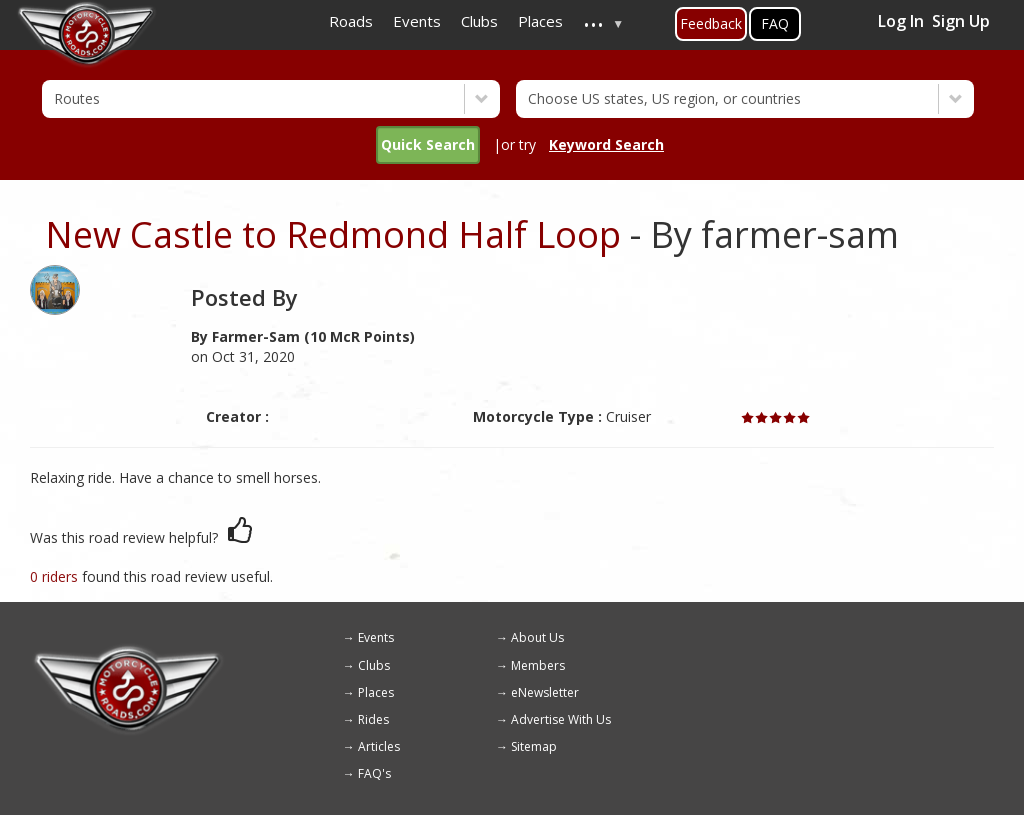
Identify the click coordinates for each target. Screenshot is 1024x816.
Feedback (711, 23)
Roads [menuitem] (351, 21)
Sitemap (534, 746)
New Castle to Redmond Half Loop (333, 234)
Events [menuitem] (417, 21)
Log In (901, 21)
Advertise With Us (561, 719)
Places (376, 692)
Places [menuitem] (540, 21)
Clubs (374, 665)
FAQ (775, 23)
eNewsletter (545, 692)
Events (376, 637)
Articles (379, 746)
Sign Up (961, 21)
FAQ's (374, 773)
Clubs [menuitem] (479, 21)
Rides (373, 719)
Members (538, 665)
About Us (537, 637)
